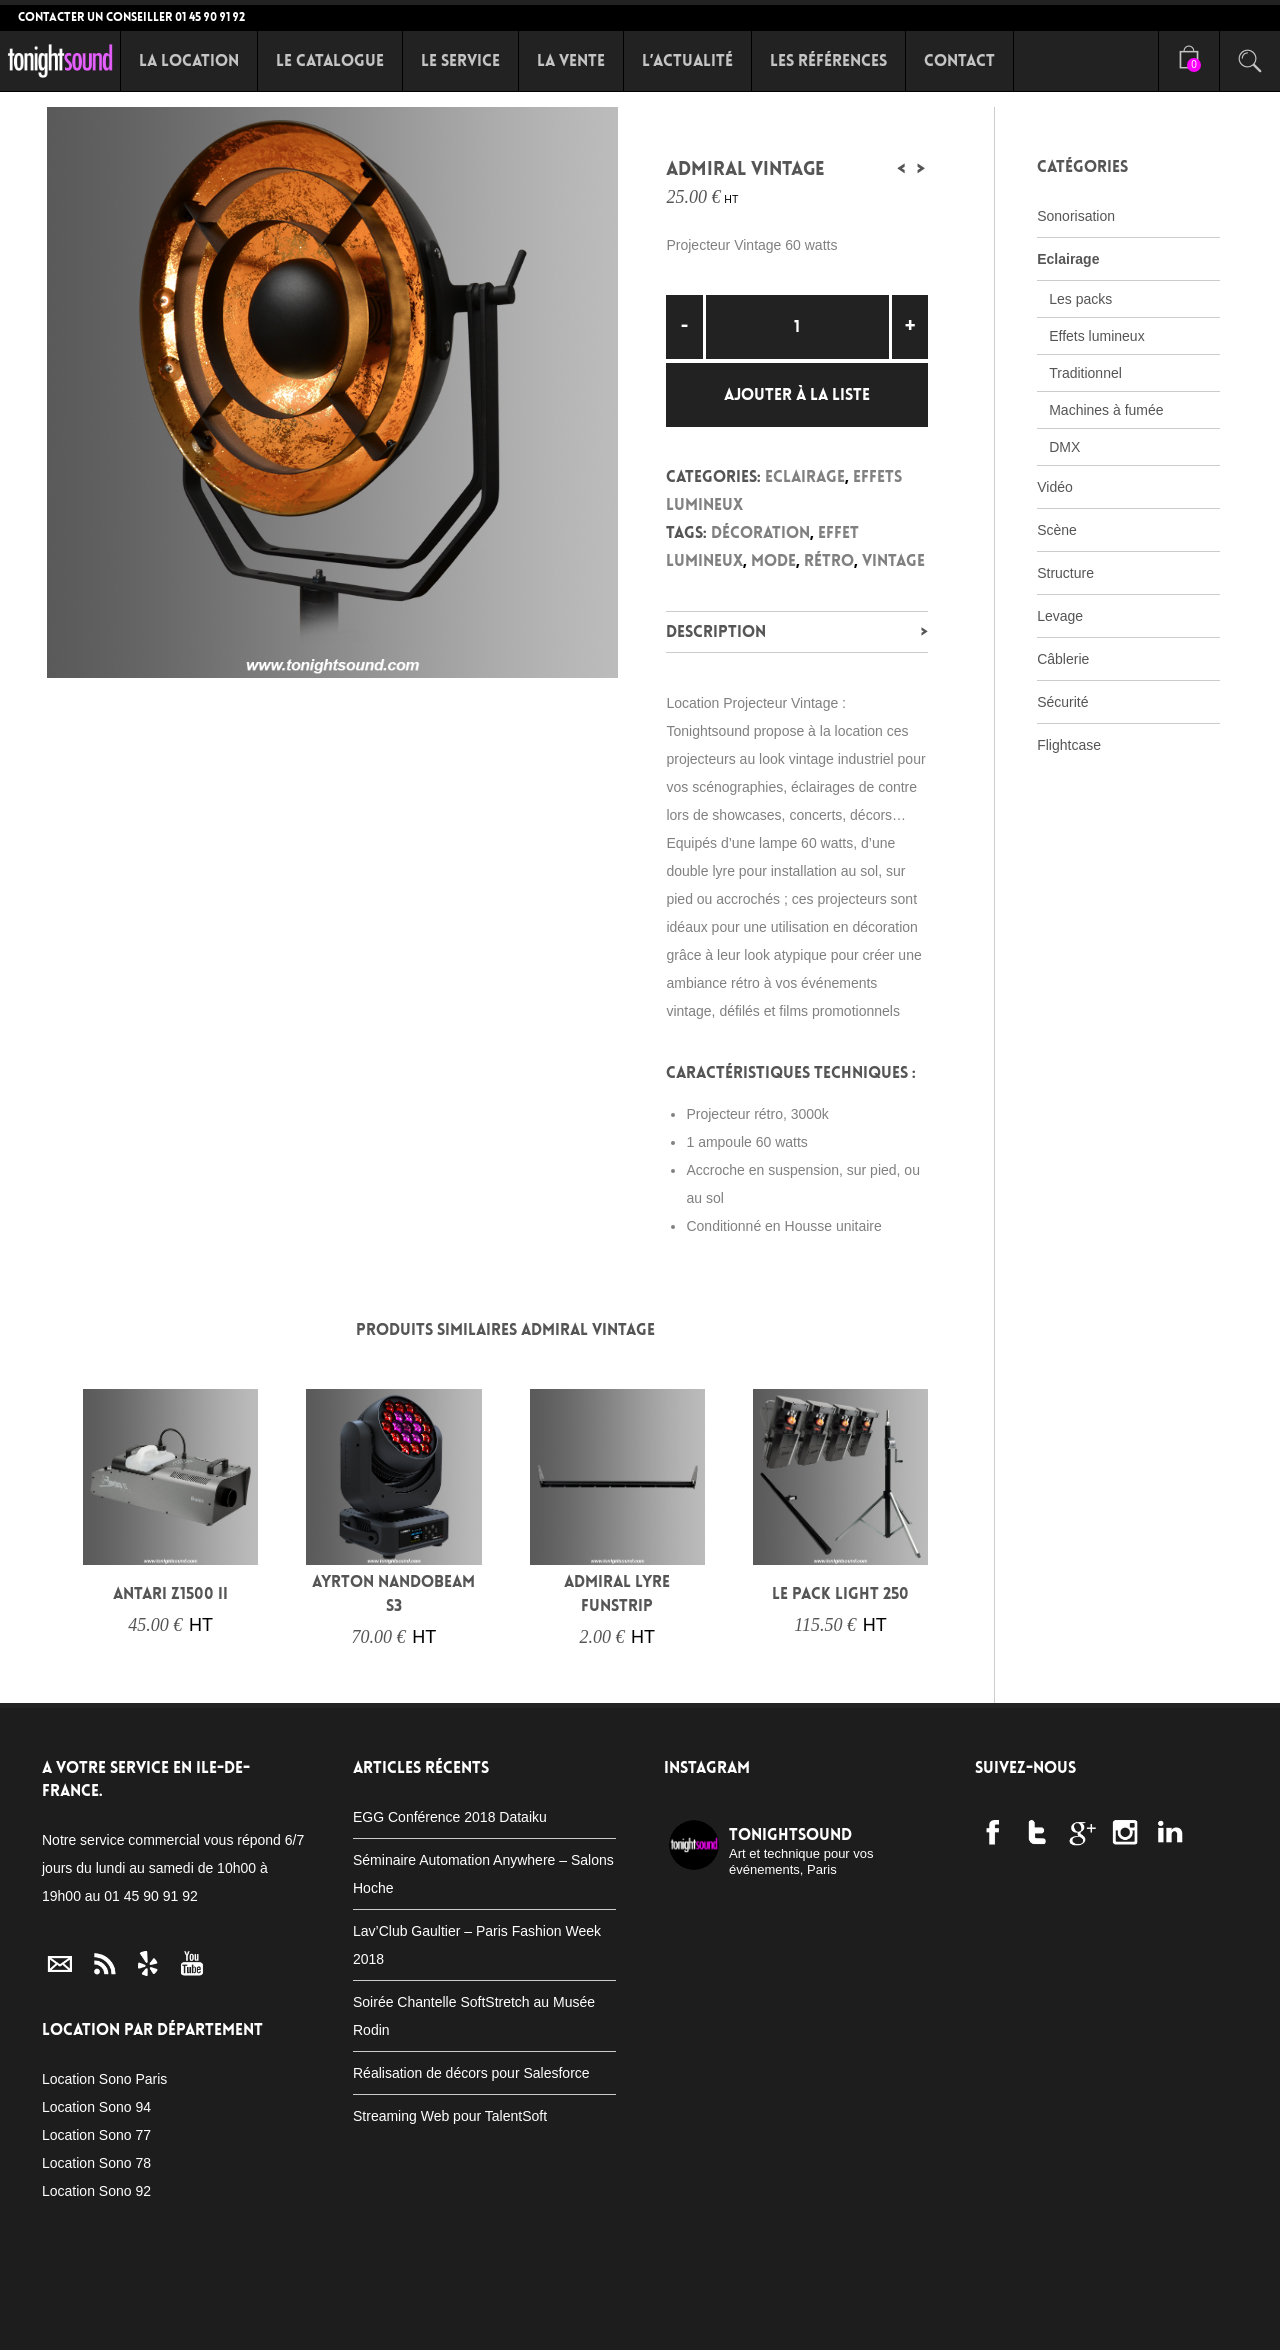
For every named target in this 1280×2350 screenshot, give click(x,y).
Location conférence (900, 2319)
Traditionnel (1085, 373)
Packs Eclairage (419, 2319)
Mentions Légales (1059, 2319)
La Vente (571, 60)
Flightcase (1069, 745)
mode (773, 560)
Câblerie (1063, 659)
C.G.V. (1157, 2319)
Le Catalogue (330, 60)
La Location (189, 60)
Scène (1057, 530)
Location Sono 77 (96, 2135)
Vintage (893, 560)
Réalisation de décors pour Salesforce (471, 2073)
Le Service (460, 60)
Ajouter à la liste (797, 394)
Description (716, 631)
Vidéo (1055, 487)
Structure (1065, 573)
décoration (760, 532)
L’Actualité (687, 60)
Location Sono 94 (96, 2107)
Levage (1060, 616)
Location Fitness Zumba (717, 2319)
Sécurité (1062, 702)
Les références (828, 60)
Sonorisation (1076, 216)
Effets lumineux (1096, 336)
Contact (959, 60)
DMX (1064, 447)
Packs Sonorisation (273, 2319)
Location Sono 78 (96, 2163)
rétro (829, 560)
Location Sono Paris (104, 2079)
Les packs (1080, 299)
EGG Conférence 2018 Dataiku (450, 1817)
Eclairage (805, 476)
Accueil (44, 2319)
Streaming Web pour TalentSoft (450, 2116)
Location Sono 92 (96, 2191)
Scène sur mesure (553, 2319)
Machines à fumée (1106, 410)
